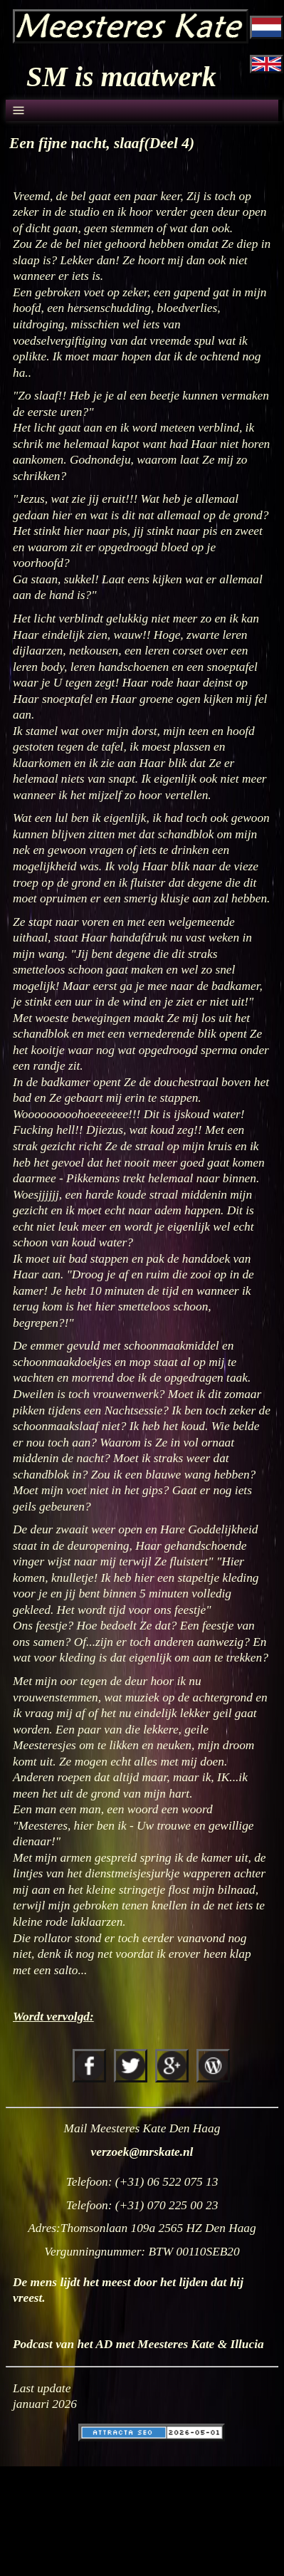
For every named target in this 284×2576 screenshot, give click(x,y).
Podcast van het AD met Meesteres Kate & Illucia (138, 2344)
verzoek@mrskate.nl (142, 2152)
